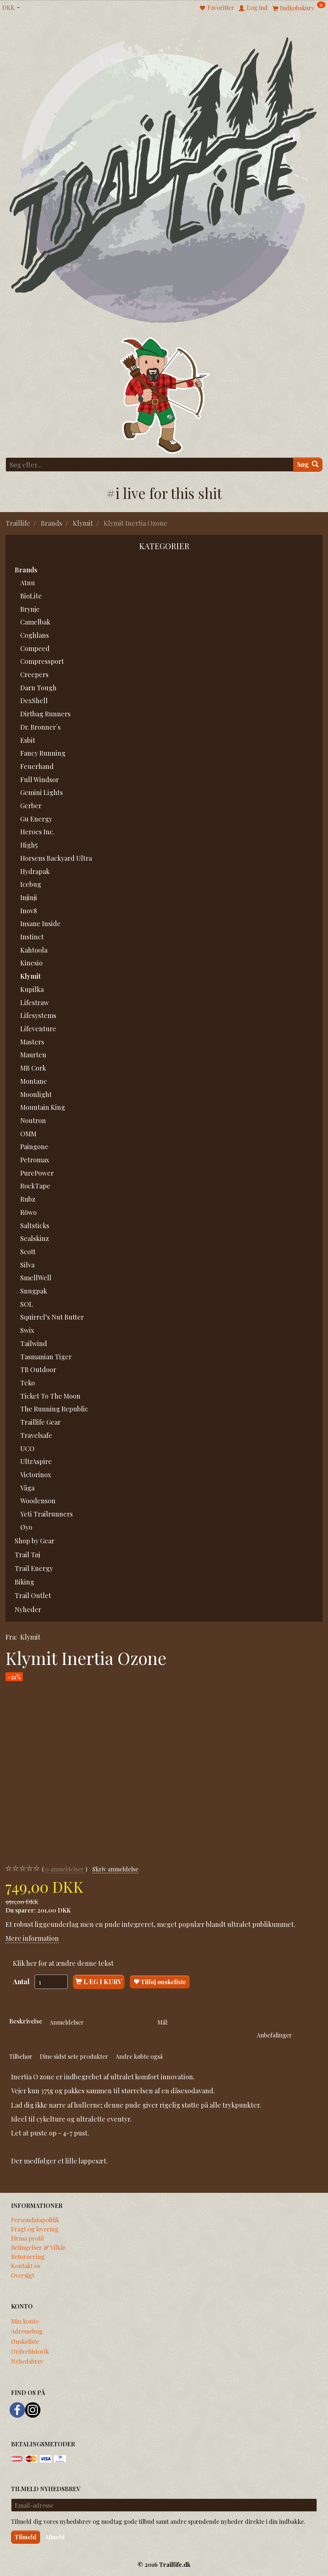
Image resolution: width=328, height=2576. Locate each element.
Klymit (30, 1637)
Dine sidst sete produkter (74, 2056)
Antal (22, 1981)
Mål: (162, 2022)
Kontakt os (25, 2266)
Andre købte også (139, 2056)
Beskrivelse (25, 2021)
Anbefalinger (274, 2035)
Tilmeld (25, 2537)
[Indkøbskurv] (299, 7)
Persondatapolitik (35, 2220)
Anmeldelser (67, 2022)
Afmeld (55, 2537)
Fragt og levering (34, 2229)
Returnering (27, 2256)
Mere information (32, 1938)
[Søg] (307, 464)
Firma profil (27, 2238)
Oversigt (22, 2275)
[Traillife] (164, 179)
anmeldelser (64, 1869)
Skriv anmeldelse (115, 1869)
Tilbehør (20, 2056)
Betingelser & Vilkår (38, 2247)
